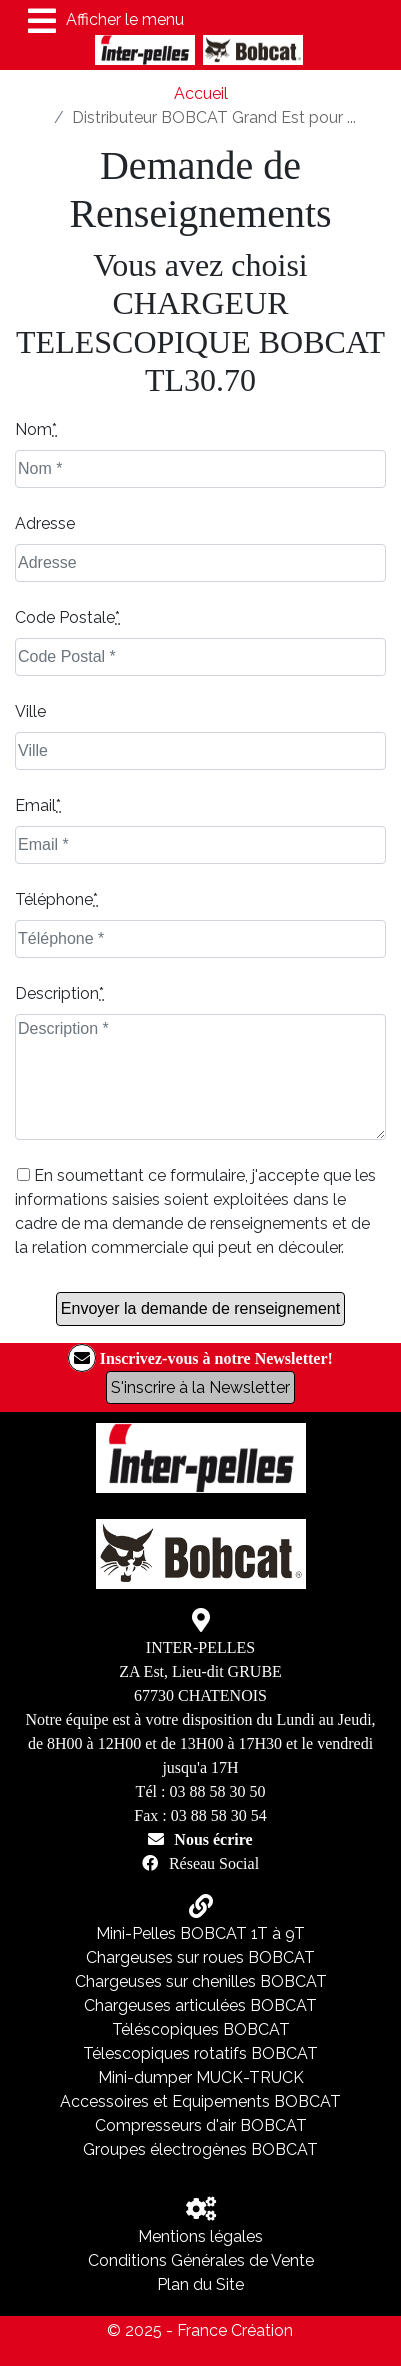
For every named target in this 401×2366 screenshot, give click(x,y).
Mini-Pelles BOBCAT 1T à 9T (200, 1933)
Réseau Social (214, 1863)
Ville (30, 711)
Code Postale (67, 617)
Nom (36, 429)
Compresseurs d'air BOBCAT (201, 2125)
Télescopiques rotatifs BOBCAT (200, 2053)
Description (59, 993)
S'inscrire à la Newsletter (200, 1387)
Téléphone (56, 899)
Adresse (45, 523)
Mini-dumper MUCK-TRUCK (201, 2077)
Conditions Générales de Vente (201, 2260)
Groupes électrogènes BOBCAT (200, 2149)
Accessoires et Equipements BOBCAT (200, 2101)
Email (38, 805)
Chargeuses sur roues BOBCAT (200, 1957)
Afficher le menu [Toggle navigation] (106, 21)
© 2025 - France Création (200, 2330)
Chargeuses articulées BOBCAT (200, 2005)
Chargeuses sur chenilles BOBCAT (201, 1981)
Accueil (201, 93)
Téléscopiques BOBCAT (201, 2029)
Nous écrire (213, 1839)
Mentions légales (200, 2236)
